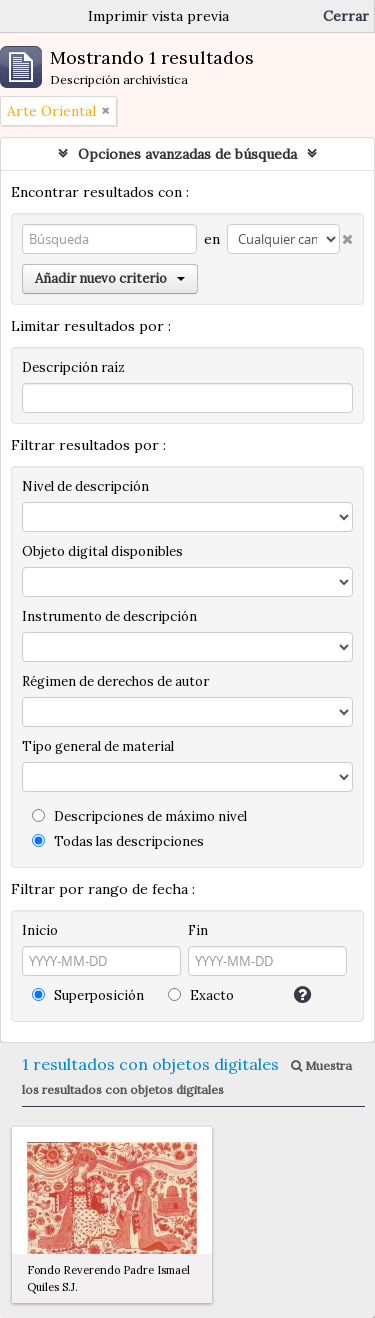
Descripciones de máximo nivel (139, 816)
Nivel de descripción (85, 486)
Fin (198, 930)
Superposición (88, 995)
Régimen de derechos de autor (115, 681)
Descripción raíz (73, 367)
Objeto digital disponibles (102, 551)
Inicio (40, 930)
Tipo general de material (98, 746)
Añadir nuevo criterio (110, 278)
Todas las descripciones (118, 841)
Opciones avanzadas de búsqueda (187, 154)
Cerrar (346, 16)
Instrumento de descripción (109, 616)
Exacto (201, 995)
